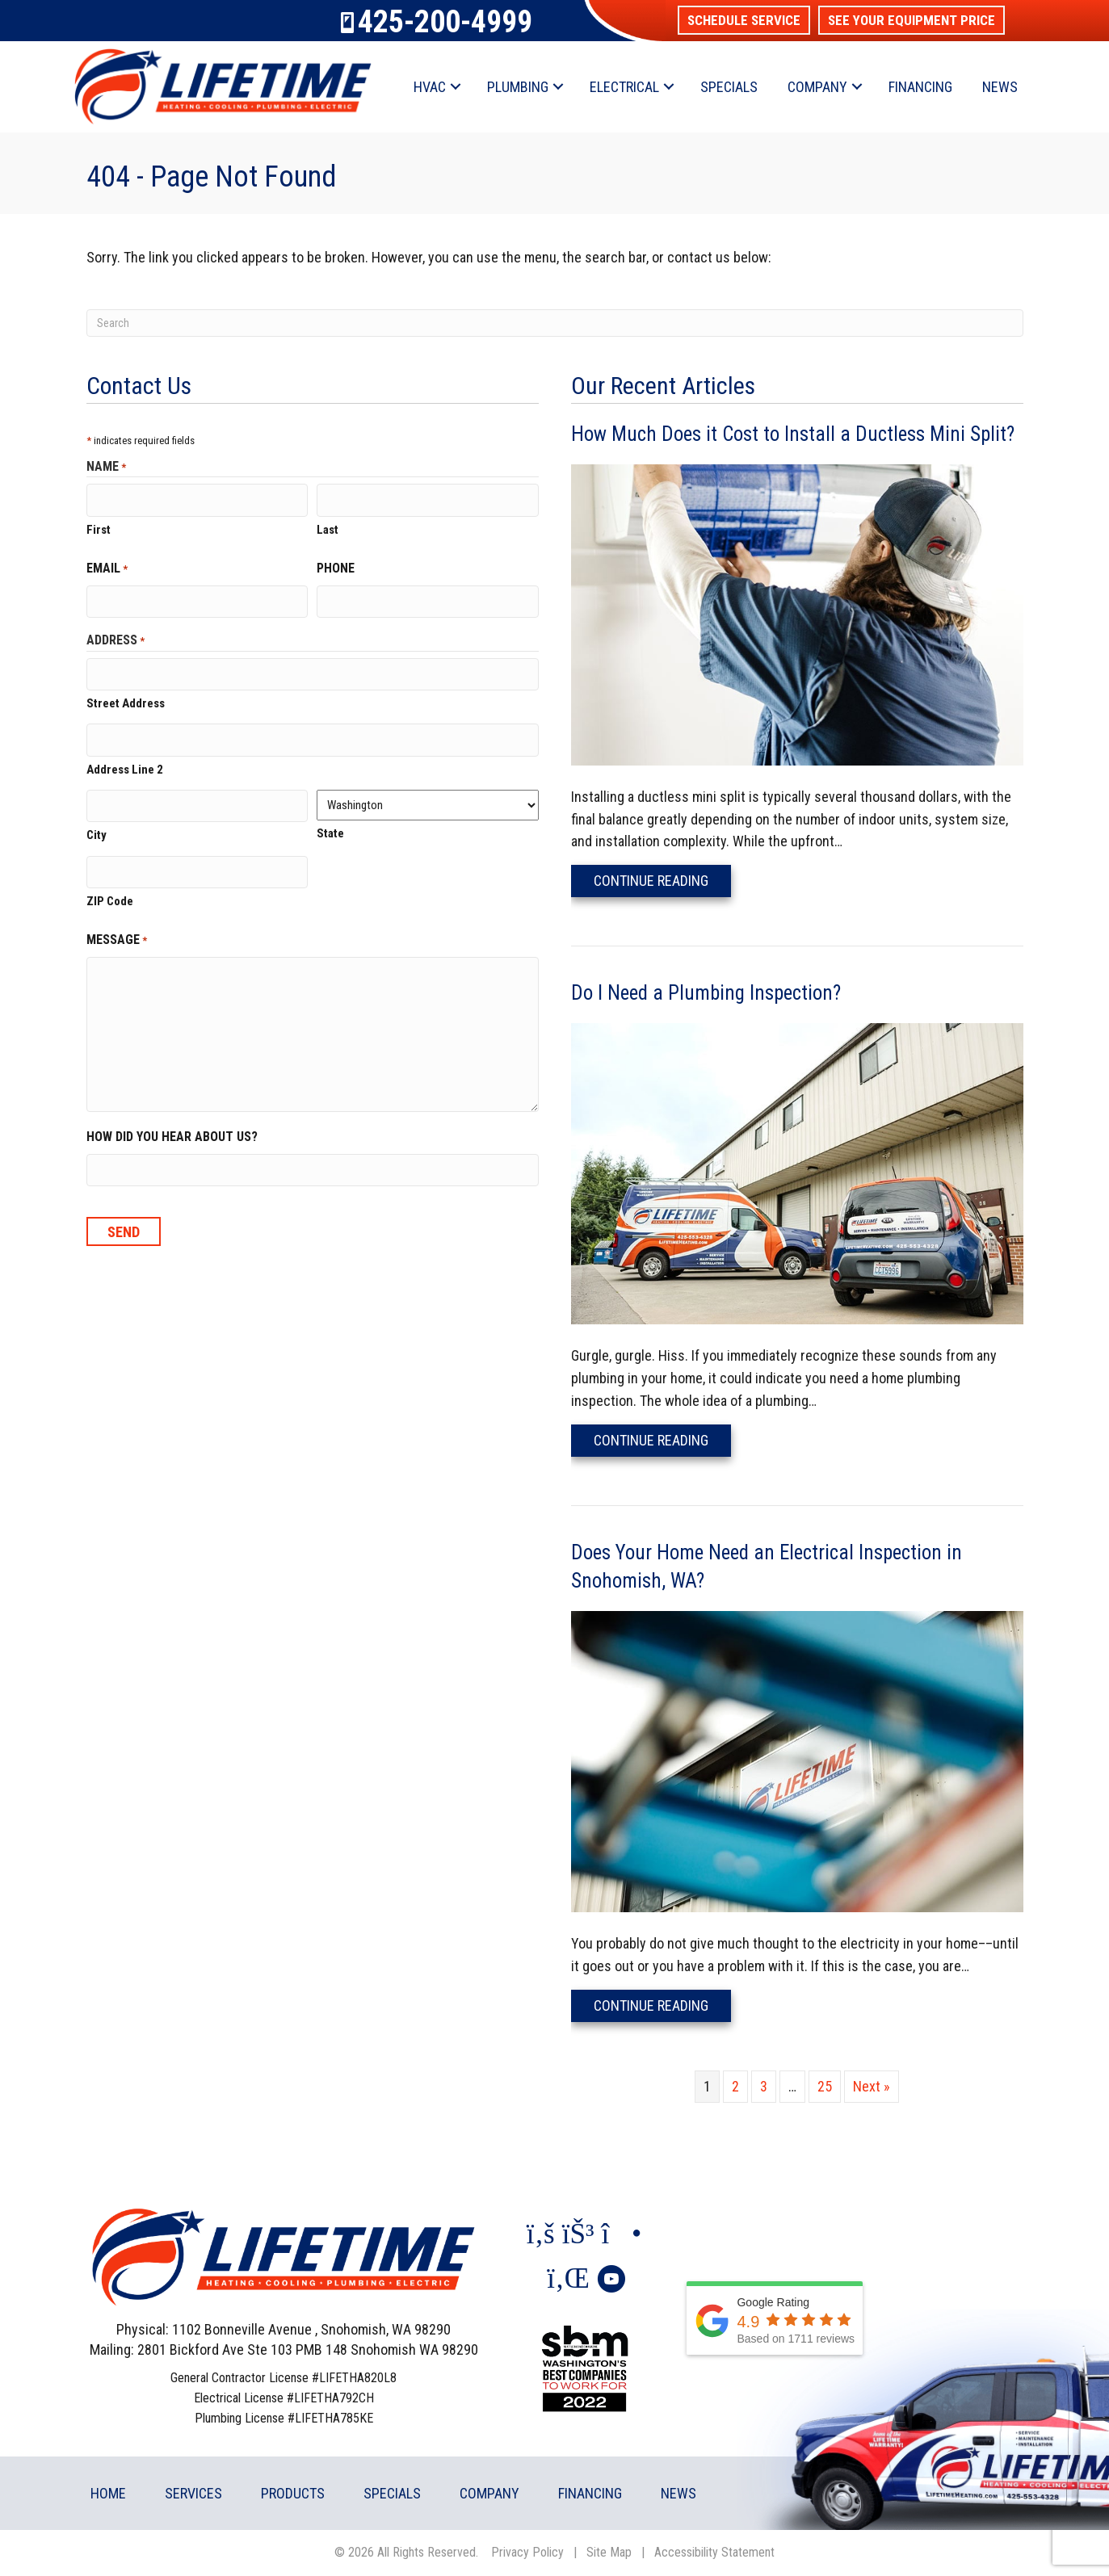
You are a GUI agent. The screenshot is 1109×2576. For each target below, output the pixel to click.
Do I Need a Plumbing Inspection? (706, 993)
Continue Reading (662, 880)
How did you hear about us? (172, 1132)
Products (293, 2493)
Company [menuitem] (817, 86)
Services (193, 2493)
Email (107, 568)
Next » (871, 2086)
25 (824, 2086)
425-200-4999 (445, 22)
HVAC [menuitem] (430, 86)
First (98, 529)
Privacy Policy (527, 2552)
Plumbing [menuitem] (517, 86)
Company (489, 2493)
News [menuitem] (1000, 86)
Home (108, 2493)
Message (116, 936)
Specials (392, 2493)
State (330, 831)
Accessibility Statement (714, 2552)
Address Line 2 (124, 766)
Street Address (125, 701)
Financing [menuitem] (920, 86)
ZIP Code (109, 897)
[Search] (554, 323)
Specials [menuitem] (729, 86)
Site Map (609, 2552)
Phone (336, 567)
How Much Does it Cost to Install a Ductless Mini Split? (792, 434)
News (678, 2493)
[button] (744, 20)
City (96, 831)
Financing (590, 2493)
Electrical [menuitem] (624, 86)
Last (327, 529)
